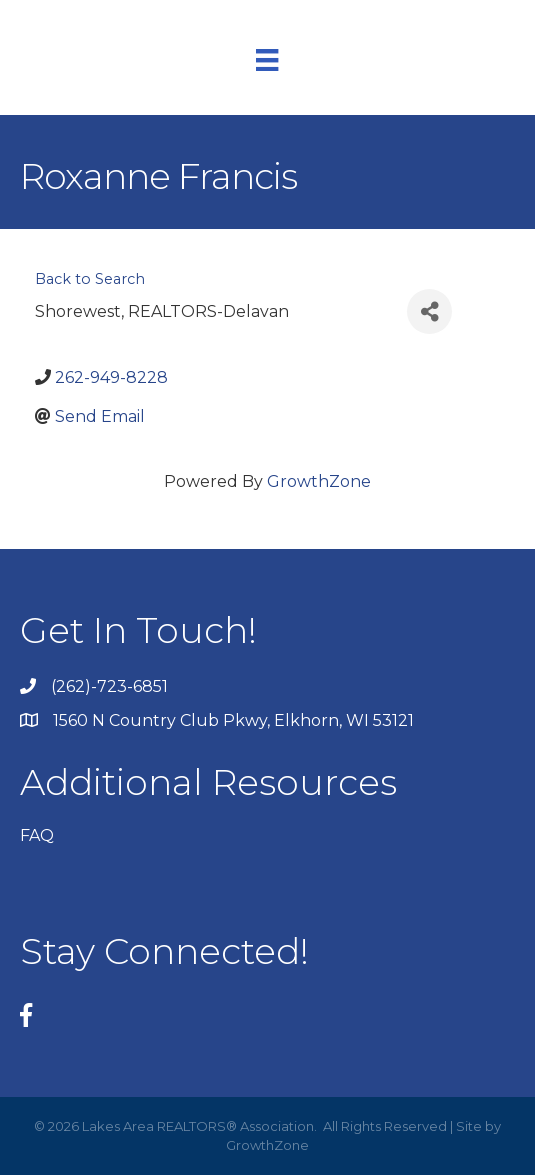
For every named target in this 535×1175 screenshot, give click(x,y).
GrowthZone (319, 481)
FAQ (37, 835)
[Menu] (267, 60)
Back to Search (90, 279)
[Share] (429, 311)
